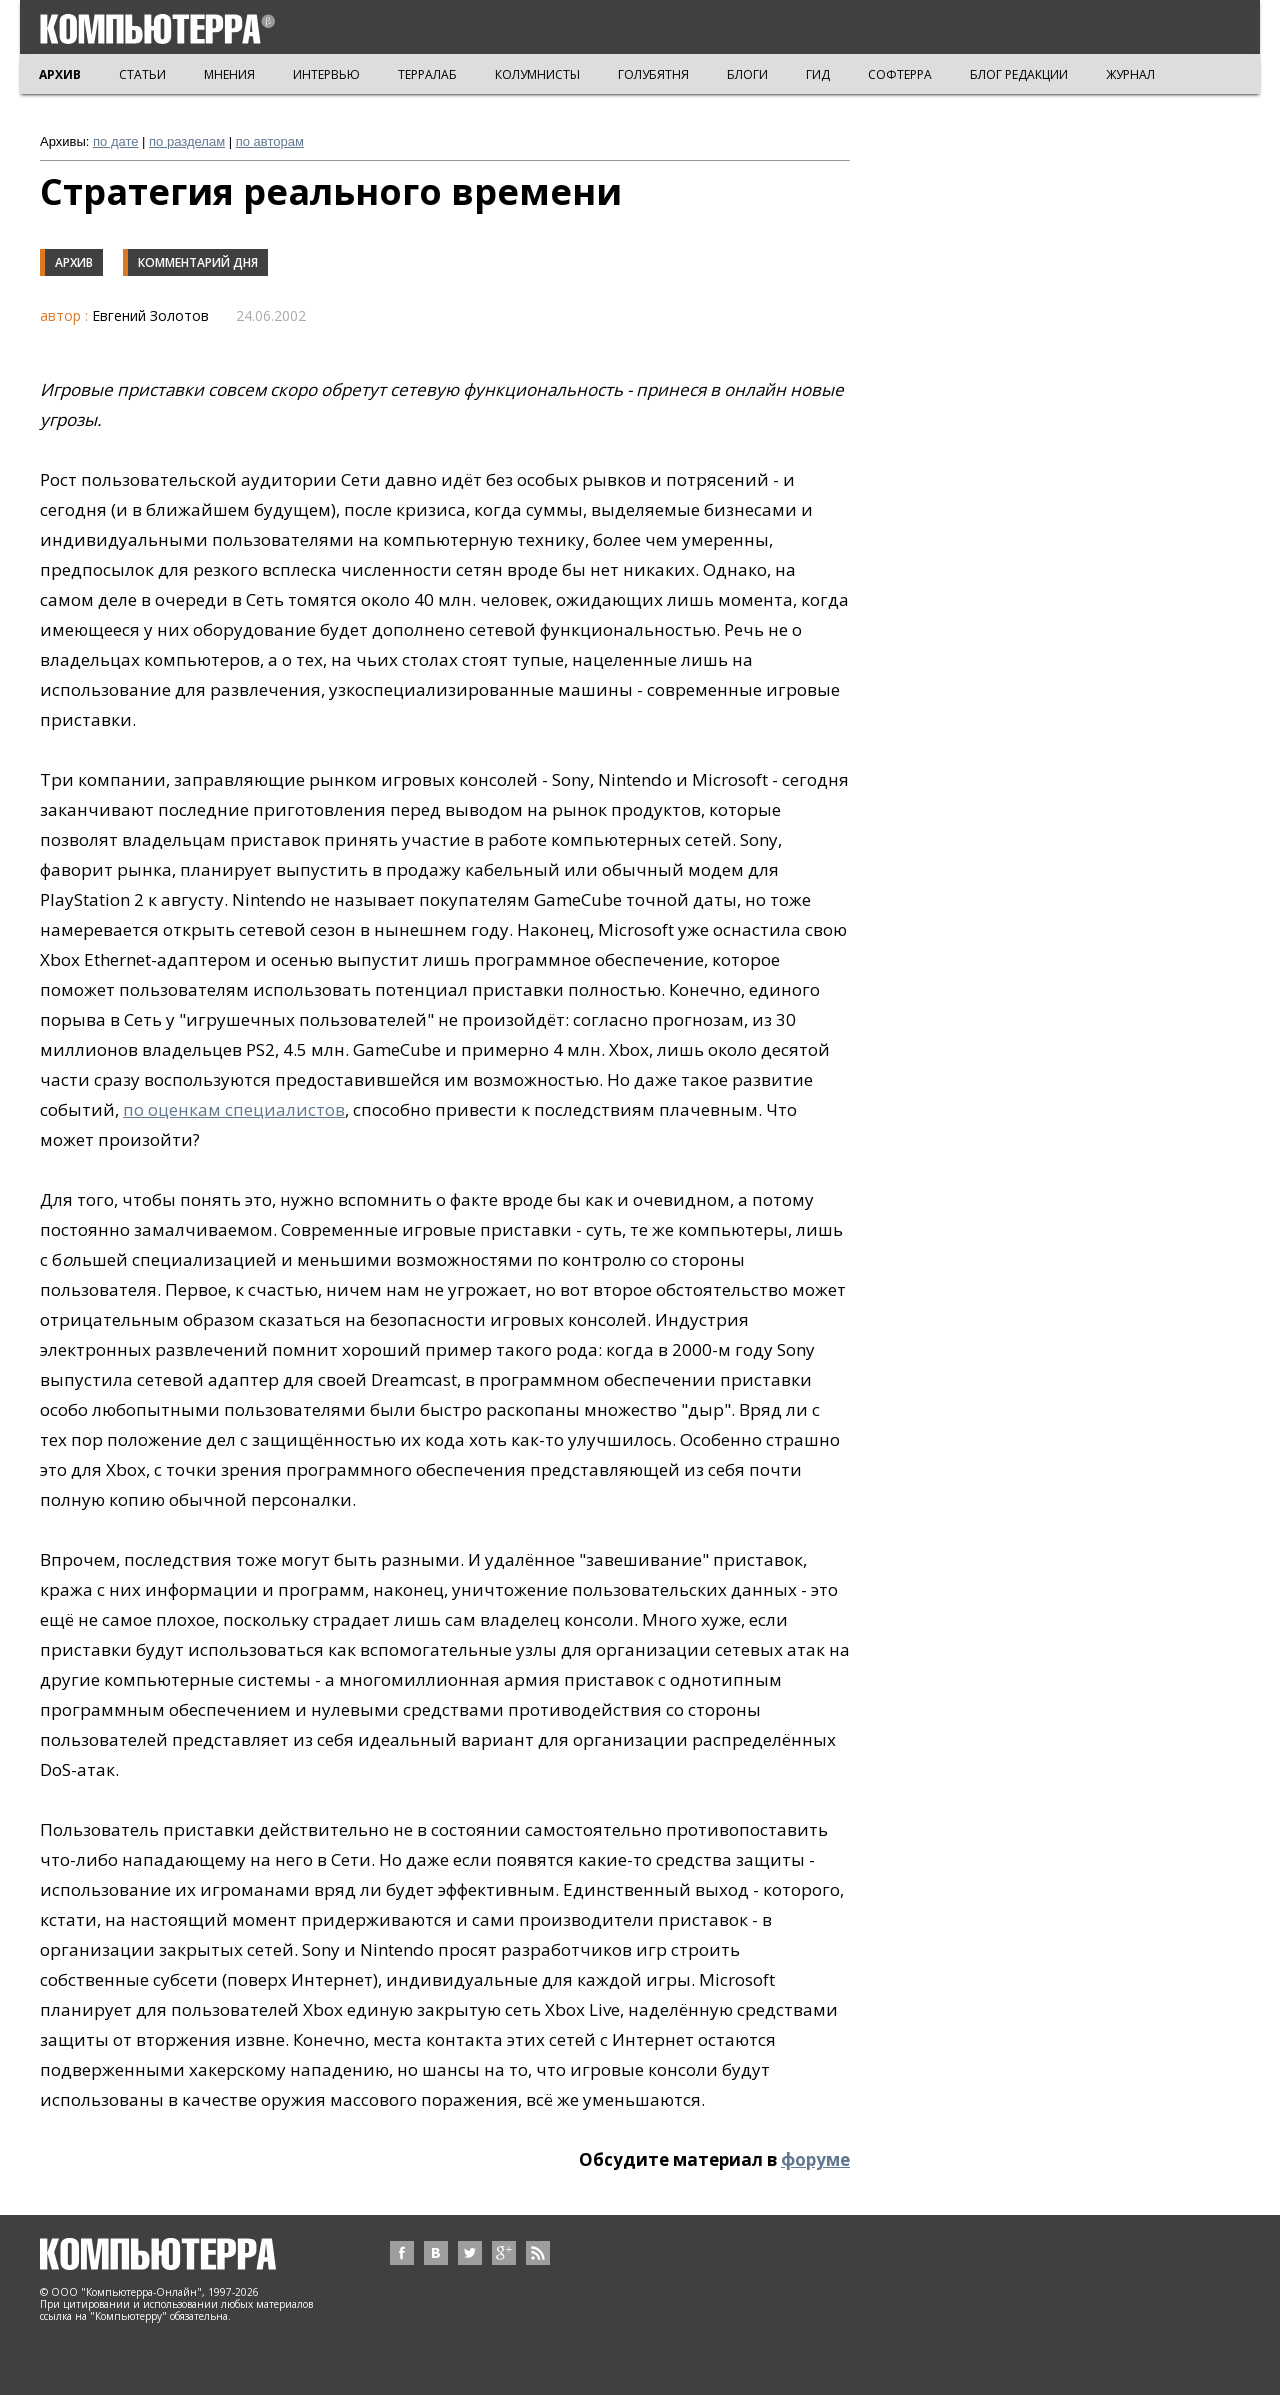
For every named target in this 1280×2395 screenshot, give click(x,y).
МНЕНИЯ (229, 74)
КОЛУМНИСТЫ (537, 74)
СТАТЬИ (142, 74)
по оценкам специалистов (234, 1109)
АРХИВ (60, 74)
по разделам (187, 141)
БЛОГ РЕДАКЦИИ (1019, 74)
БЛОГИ (747, 74)
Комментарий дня (198, 262)
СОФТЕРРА (900, 74)
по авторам (270, 141)
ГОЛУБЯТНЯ (653, 74)
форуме (815, 2159)
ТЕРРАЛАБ (427, 74)
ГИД (818, 74)
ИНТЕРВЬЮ (326, 74)
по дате (115, 141)
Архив (74, 262)
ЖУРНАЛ (1130, 74)
